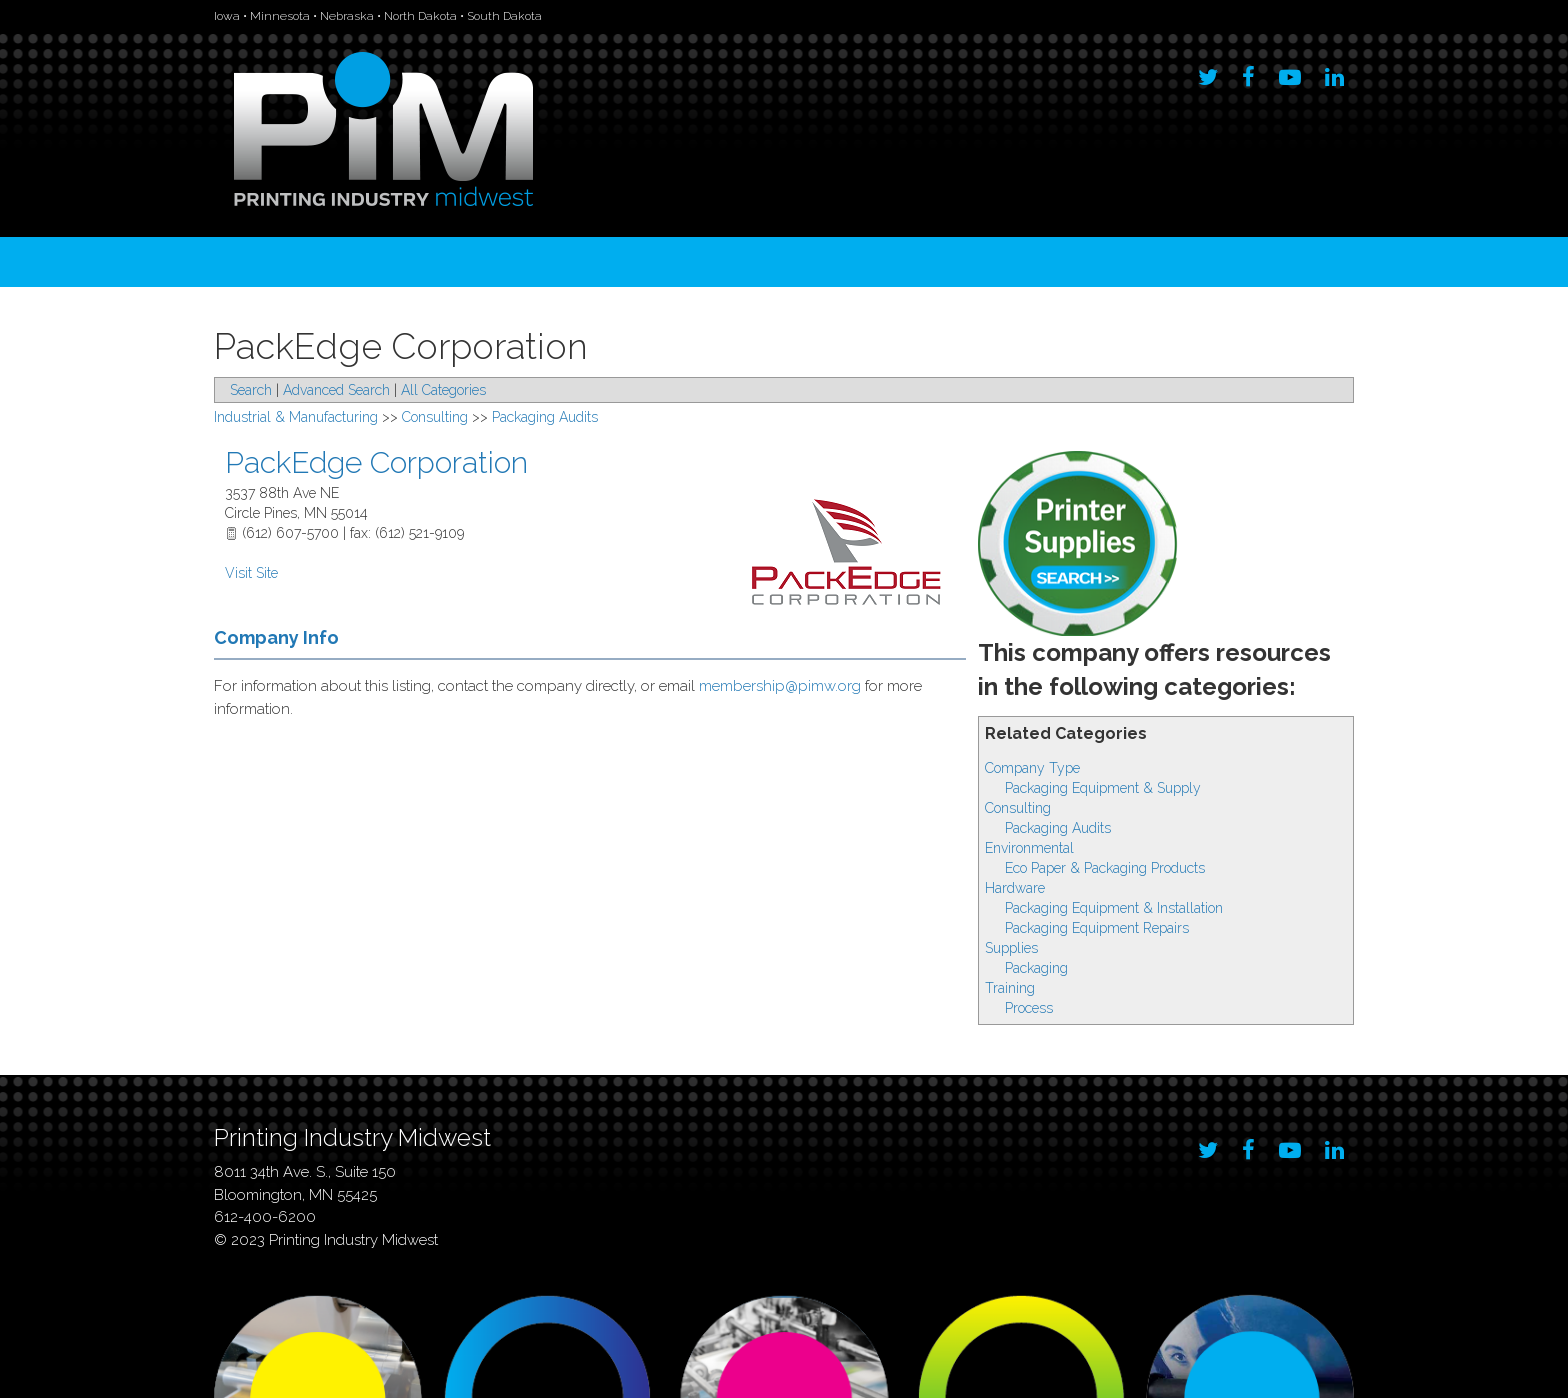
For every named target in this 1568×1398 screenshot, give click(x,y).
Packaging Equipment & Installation (1114, 908)
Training (1010, 988)
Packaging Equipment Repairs (1097, 928)
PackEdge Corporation (376, 462)
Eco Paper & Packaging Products (1105, 868)
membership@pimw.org (780, 686)
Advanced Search (336, 390)
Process (1029, 1008)
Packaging (1036, 968)
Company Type (1032, 768)
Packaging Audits (1058, 828)
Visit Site (251, 573)
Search (251, 390)
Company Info (276, 637)
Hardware (1015, 888)
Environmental (1029, 848)
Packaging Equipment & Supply (1103, 788)
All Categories (443, 390)
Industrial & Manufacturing (296, 417)
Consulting (1018, 808)
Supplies (1011, 948)
